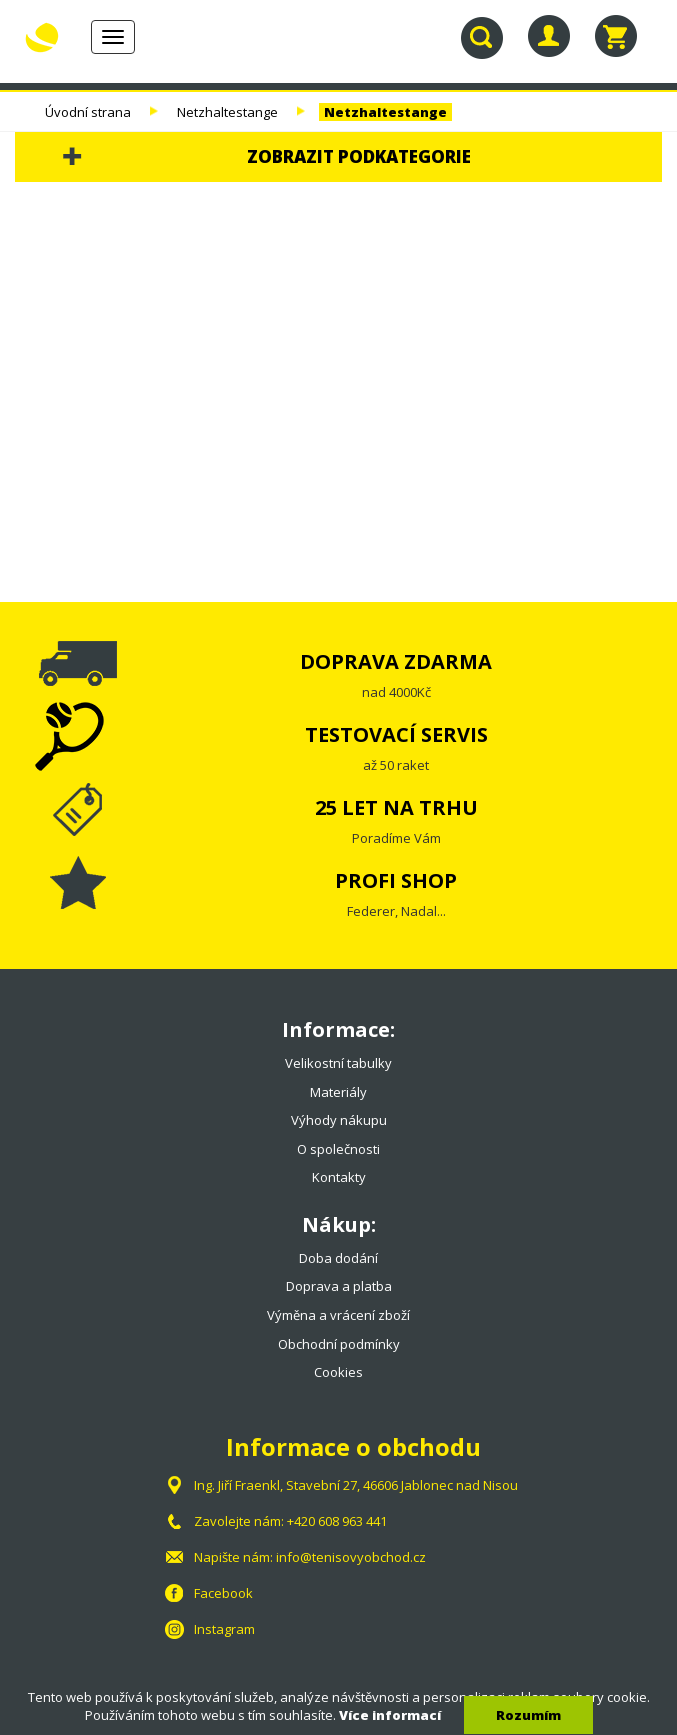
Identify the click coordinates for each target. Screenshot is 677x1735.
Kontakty (339, 1177)
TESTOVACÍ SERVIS (396, 734)
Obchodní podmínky (339, 1344)
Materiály (338, 1092)
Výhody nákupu (339, 1120)
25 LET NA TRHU (396, 807)
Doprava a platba (339, 1286)
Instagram (224, 1629)
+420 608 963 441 (337, 1521)
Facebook (223, 1593)
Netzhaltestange (227, 112)
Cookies (338, 1372)
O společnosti (338, 1149)
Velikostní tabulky (338, 1063)
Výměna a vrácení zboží (338, 1315)
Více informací (390, 1715)
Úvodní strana (88, 112)
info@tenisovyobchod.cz (351, 1557)
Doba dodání (338, 1258)
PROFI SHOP (396, 880)
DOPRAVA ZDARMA (396, 661)
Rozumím (528, 1715)
